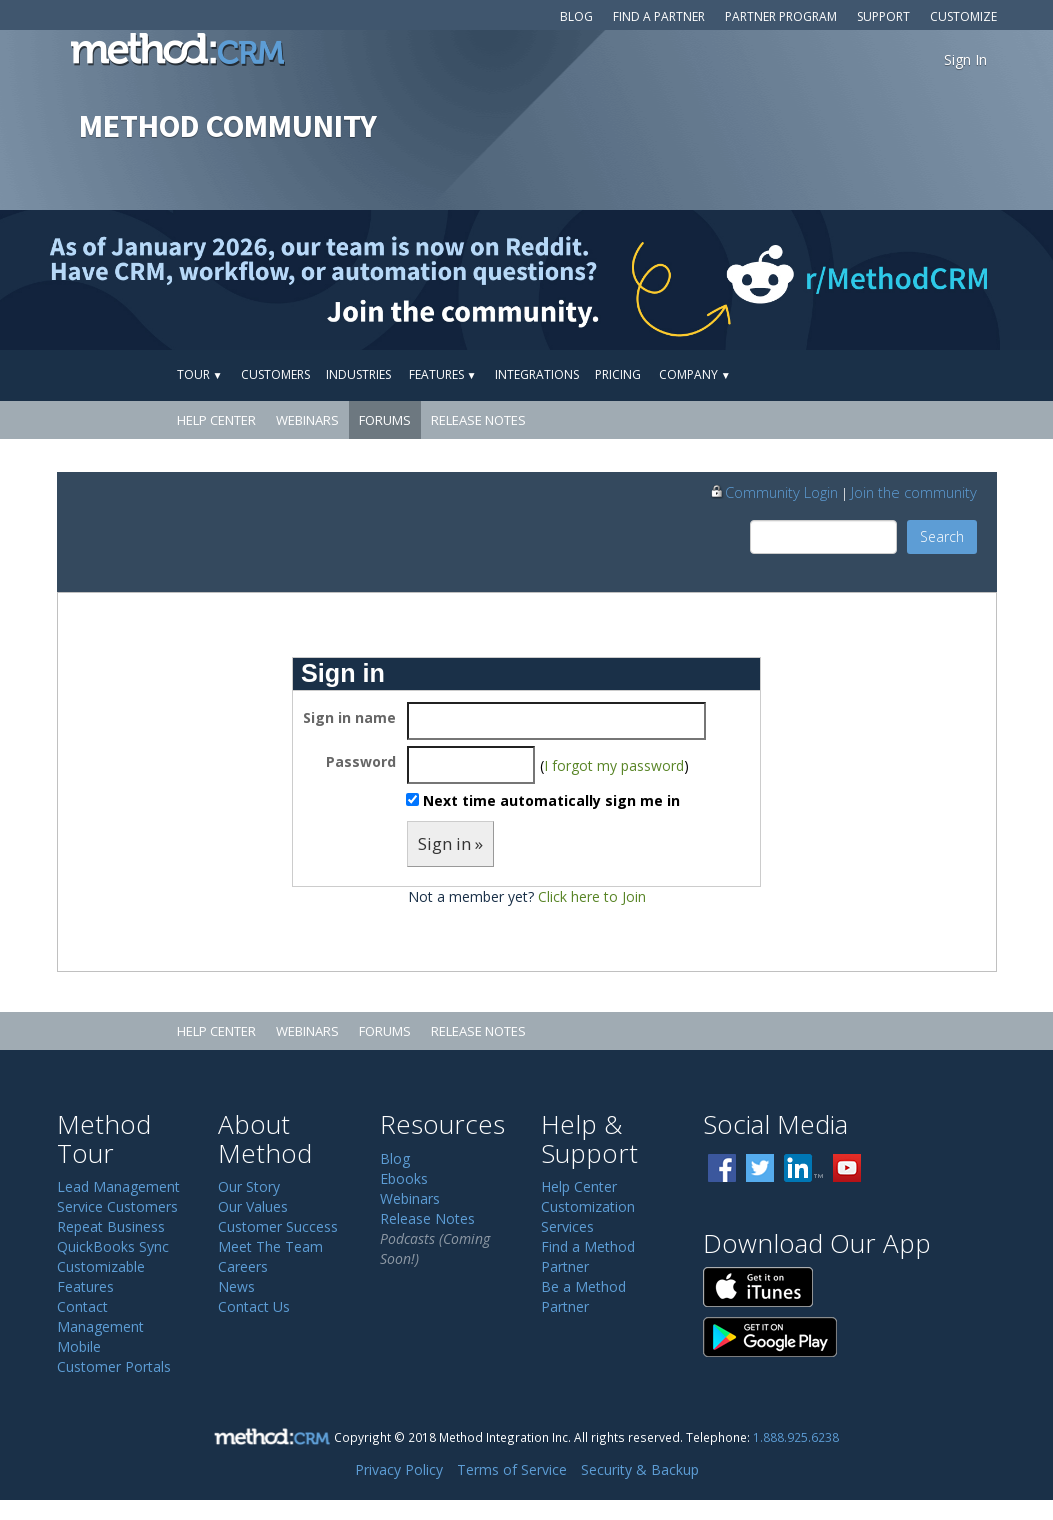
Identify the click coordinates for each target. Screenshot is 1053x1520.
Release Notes (478, 420)
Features (443, 374)
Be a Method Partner (583, 1296)
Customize (963, 16)
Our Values (253, 1206)
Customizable (101, 1266)
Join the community (914, 492)
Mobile (79, 1346)
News (236, 1286)
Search (942, 536)
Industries (358, 374)
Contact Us (254, 1306)
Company (695, 374)
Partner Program (781, 16)
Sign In (965, 59)
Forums (385, 420)
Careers (243, 1266)
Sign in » (450, 843)
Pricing (618, 374)
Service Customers (117, 1206)
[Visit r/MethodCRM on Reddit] (937, 280)
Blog (576, 16)
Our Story (249, 1186)
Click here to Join (592, 896)
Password (361, 761)
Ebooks (404, 1178)
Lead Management (118, 1186)
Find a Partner (659, 16)
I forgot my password (614, 765)
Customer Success (278, 1226)
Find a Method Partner (588, 1256)
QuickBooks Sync (113, 1246)
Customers (275, 374)
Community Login (773, 492)
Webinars (307, 420)
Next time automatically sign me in (551, 800)
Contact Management (100, 1316)
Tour (200, 374)
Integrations (537, 374)
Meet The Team (270, 1246)
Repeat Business (111, 1226)
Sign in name (349, 717)
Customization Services (588, 1216)
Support (883, 16)
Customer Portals (114, 1366)
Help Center (216, 420)
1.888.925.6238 (796, 1437)
